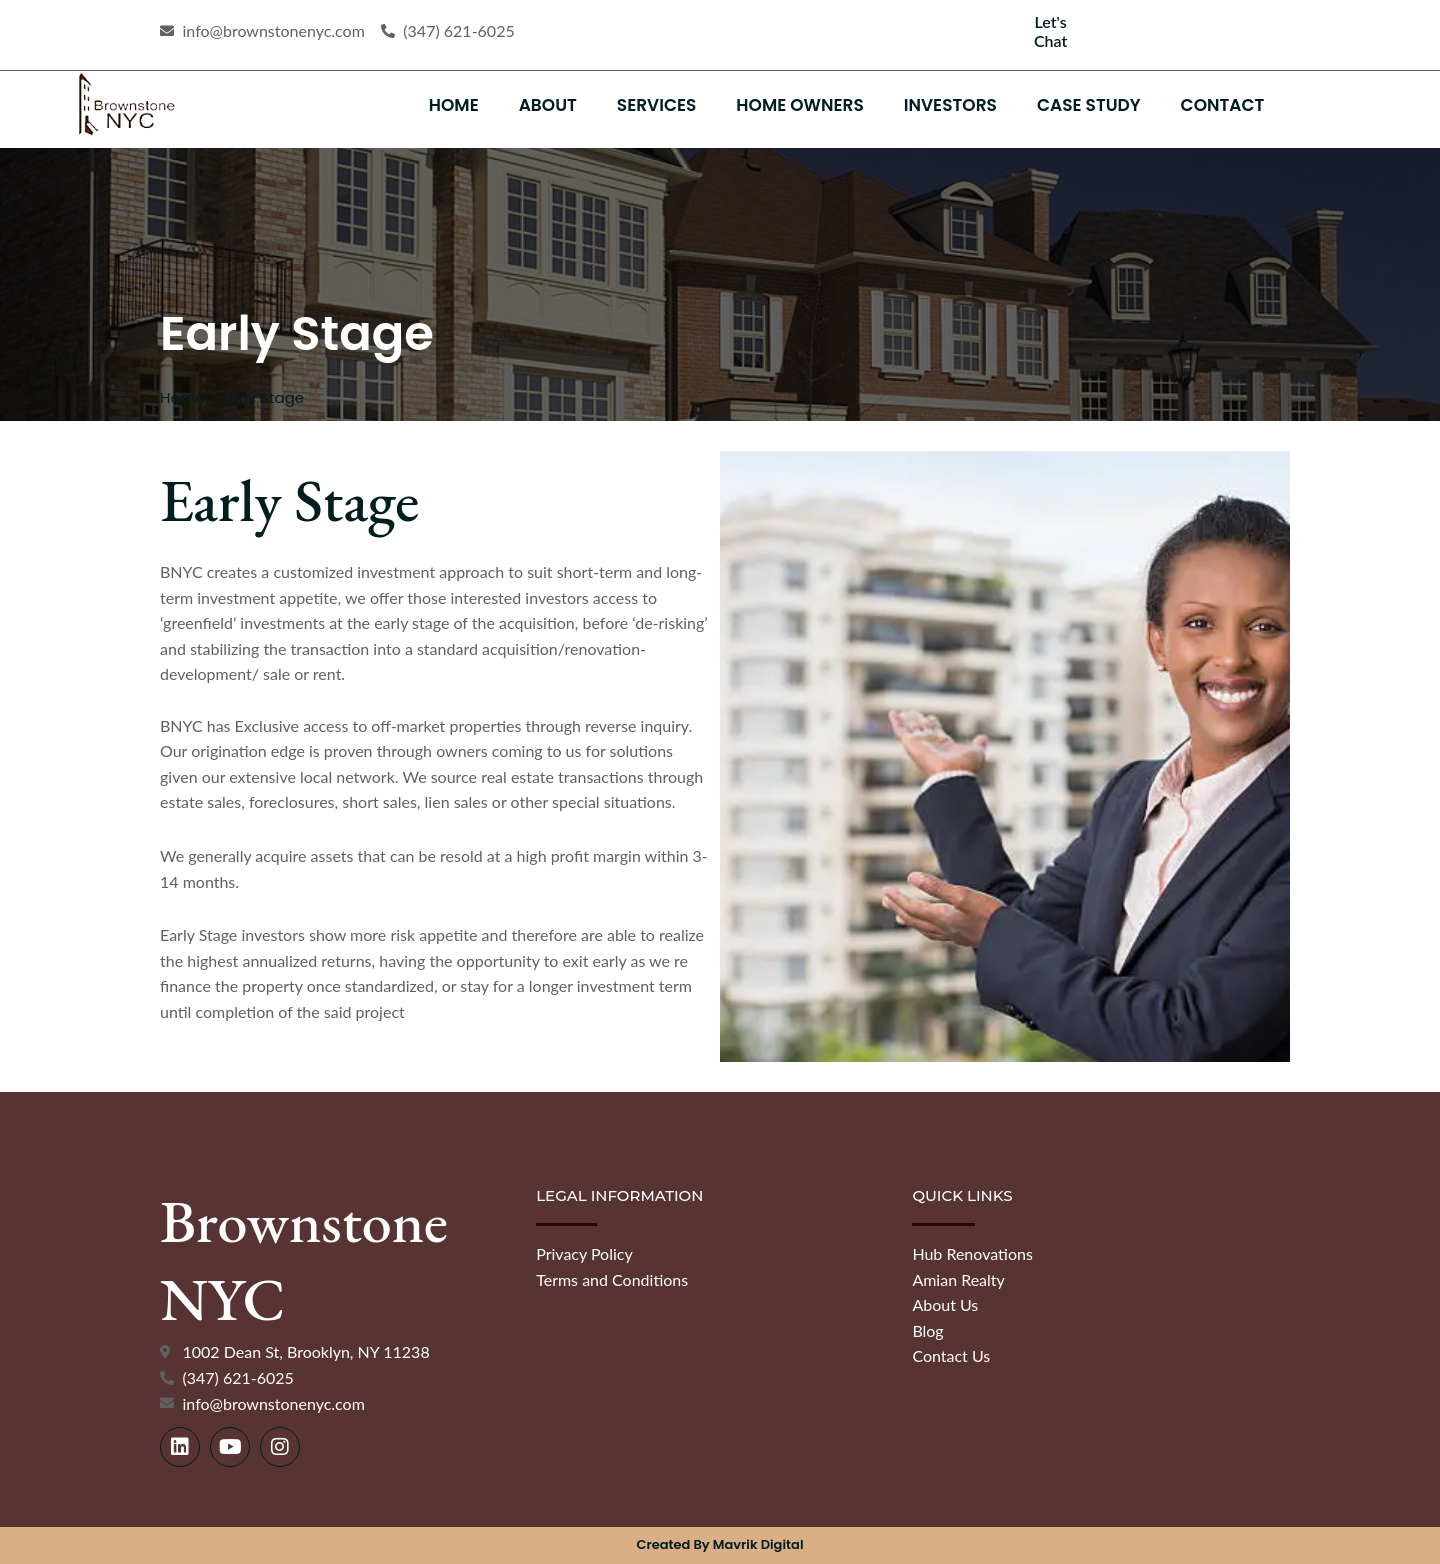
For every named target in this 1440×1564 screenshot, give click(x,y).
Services (657, 105)
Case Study (1089, 105)
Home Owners (799, 105)
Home (454, 105)
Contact (1223, 105)
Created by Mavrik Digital (719, 1544)
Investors (950, 105)
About (548, 105)
